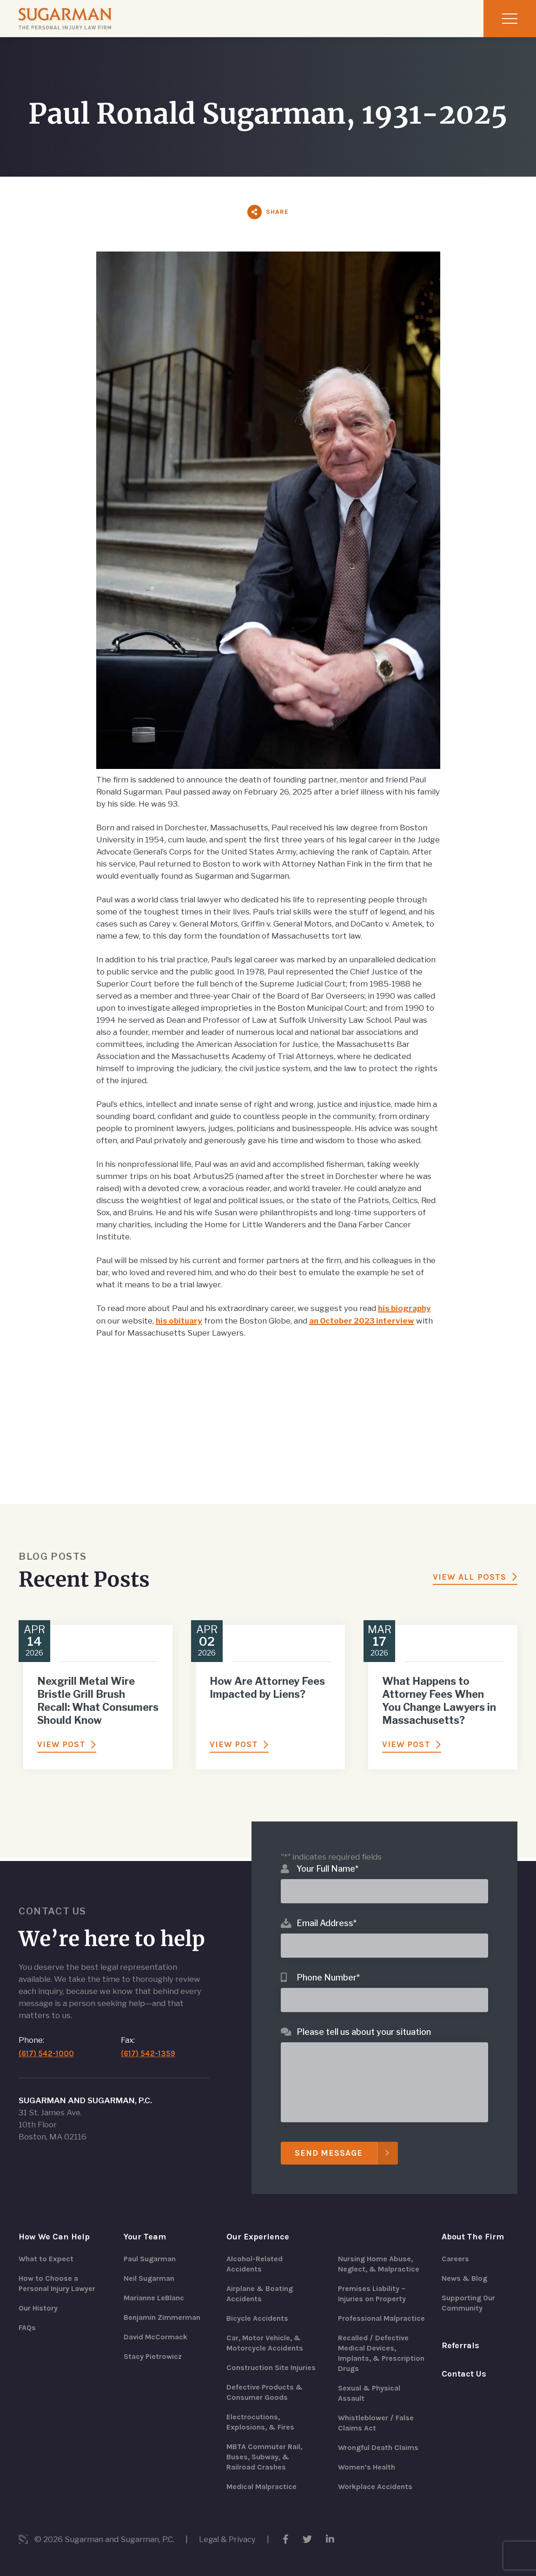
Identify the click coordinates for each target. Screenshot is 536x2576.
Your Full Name (327, 1869)
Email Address (327, 1923)
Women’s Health (366, 2467)
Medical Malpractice (261, 2487)
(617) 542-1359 (149, 2054)
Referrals (460, 2346)
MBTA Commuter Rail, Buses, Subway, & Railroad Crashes (264, 2457)
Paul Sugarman (150, 2259)
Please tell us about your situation (364, 2032)
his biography (406, 1308)
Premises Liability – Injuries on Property (372, 2294)
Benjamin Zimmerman (162, 2317)
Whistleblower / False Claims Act (376, 2423)
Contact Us (464, 2374)
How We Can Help (54, 2237)
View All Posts (469, 1576)
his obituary (180, 1320)
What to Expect (46, 2259)
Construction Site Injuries (271, 2368)
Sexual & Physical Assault (369, 2393)
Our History (38, 2308)
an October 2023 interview (366, 1320)
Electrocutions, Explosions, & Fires (260, 2422)
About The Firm (473, 2237)
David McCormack (155, 2337)
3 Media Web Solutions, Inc (23, 2539)
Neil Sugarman (149, 2278)
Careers (455, 2259)
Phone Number (328, 1977)
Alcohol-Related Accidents (254, 2264)
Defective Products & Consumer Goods (264, 2392)
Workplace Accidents (375, 2487)
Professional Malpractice (381, 2318)
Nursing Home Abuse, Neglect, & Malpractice (378, 2264)
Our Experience (257, 2237)
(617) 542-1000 (47, 2054)
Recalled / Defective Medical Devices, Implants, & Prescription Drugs (381, 2353)
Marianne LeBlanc (154, 2298)
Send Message (329, 2153)
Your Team (145, 2237)
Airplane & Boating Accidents (259, 2294)
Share (277, 212)
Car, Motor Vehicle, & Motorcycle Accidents (264, 2343)
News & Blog (464, 2278)
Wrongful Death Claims (378, 2448)
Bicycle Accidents (257, 2318)
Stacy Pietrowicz (153, 2356)
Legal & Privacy (228, 2539)
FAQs (27, 2328)
